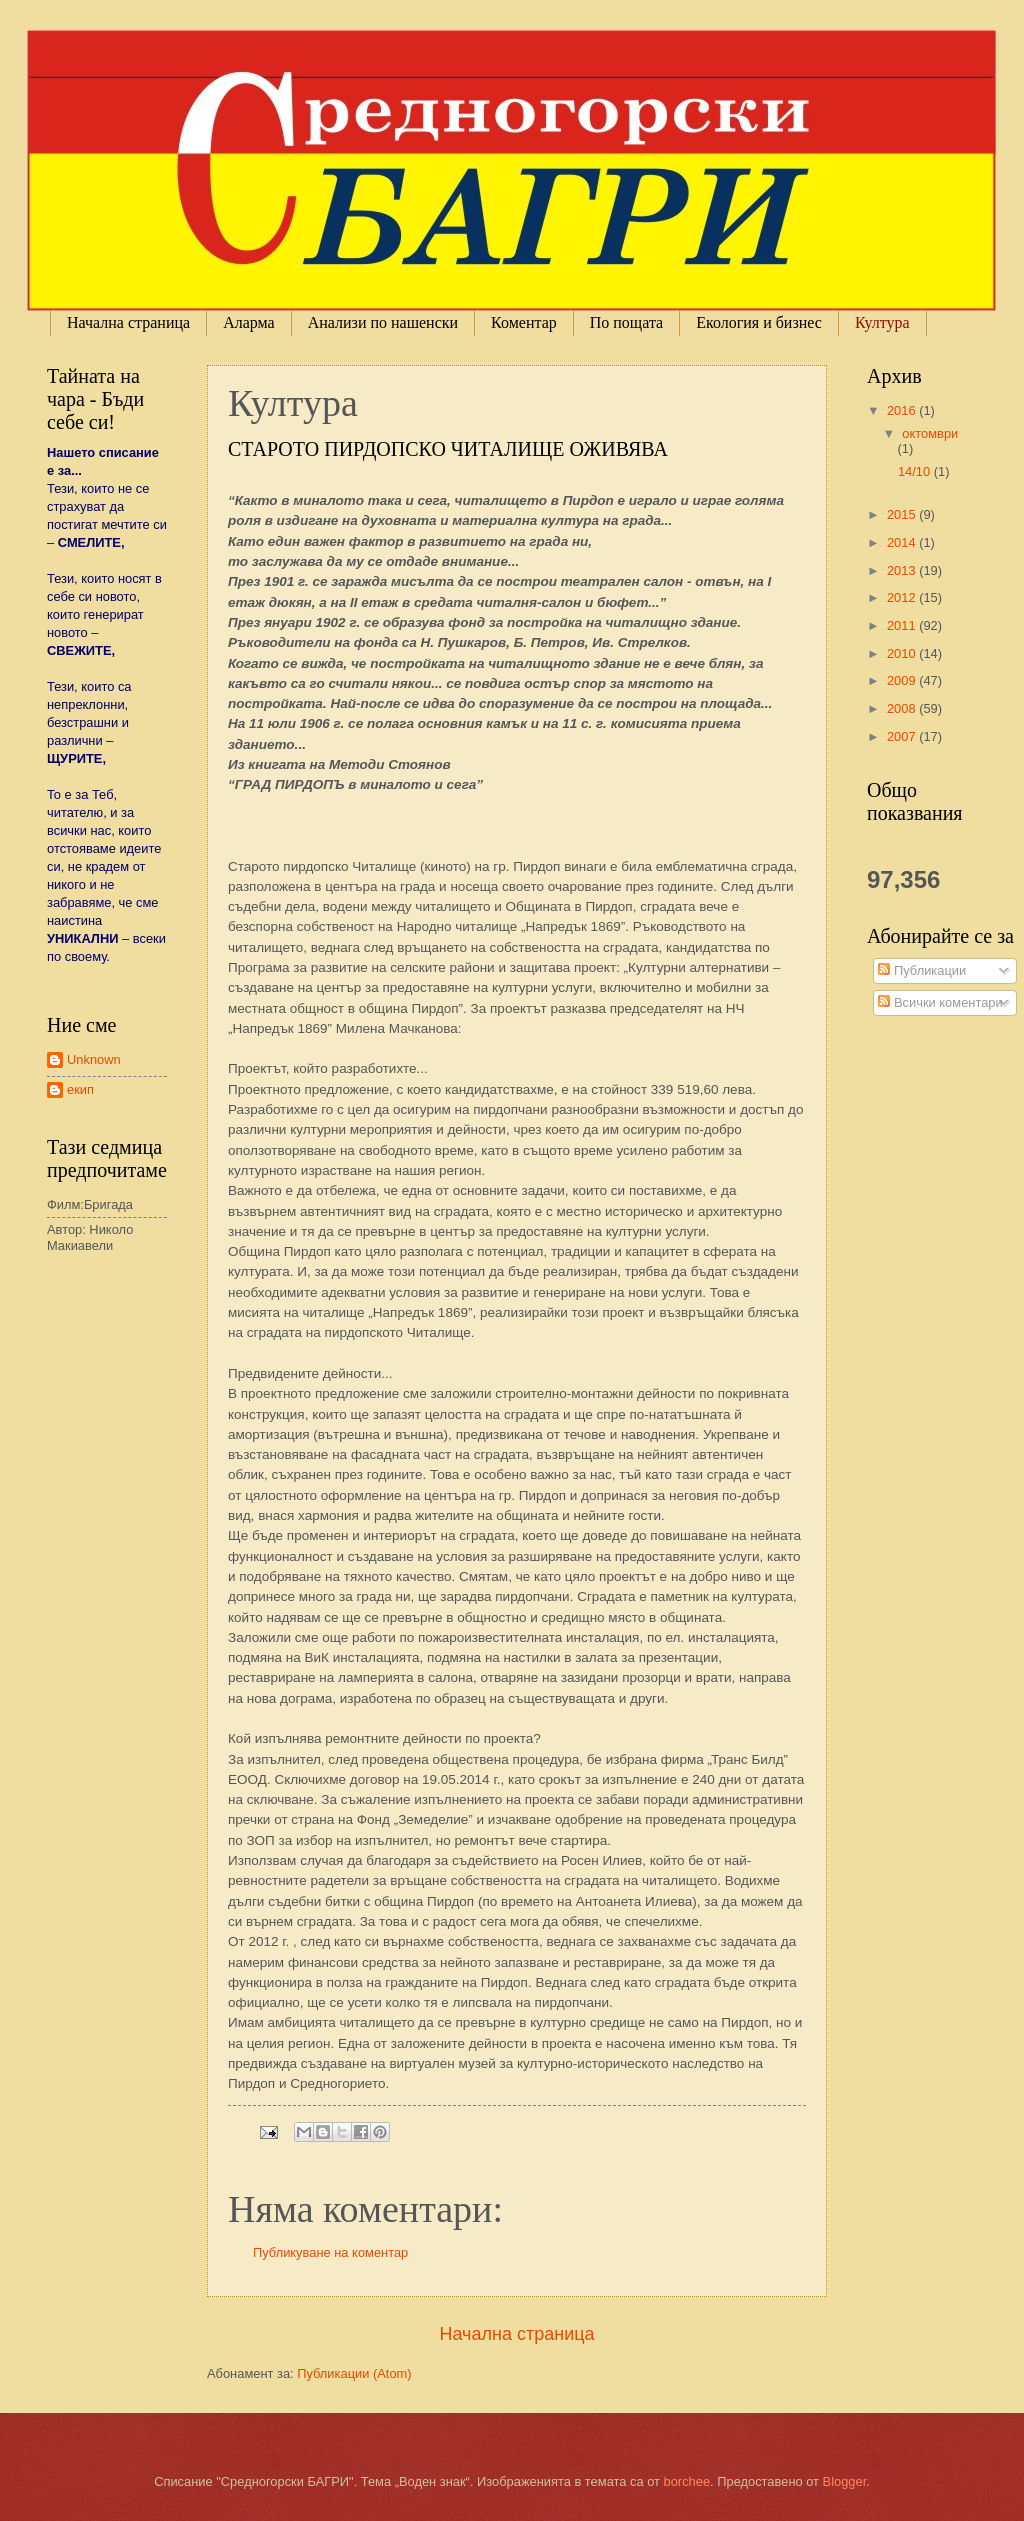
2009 (903, 680)
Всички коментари (940, 1002)
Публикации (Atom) (354, 2373)
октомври (930, 433)
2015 (903, 514)
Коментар (524, 322)
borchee (687, 2481)
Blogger (845, 2481)
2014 (903, 542)
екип (80, 1089)
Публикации (922, 970)
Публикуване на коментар (330, 2252)
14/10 (916, 471)
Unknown (94, 1059)
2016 (903, 410)
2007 (903, 736)
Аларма (249, 322)
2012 (903, 597)
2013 (903, 570)
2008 (903, 708)
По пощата (626, 322)
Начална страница (128, 322)
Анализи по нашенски (383, 322)
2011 (903, 625)
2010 (903, 653)
